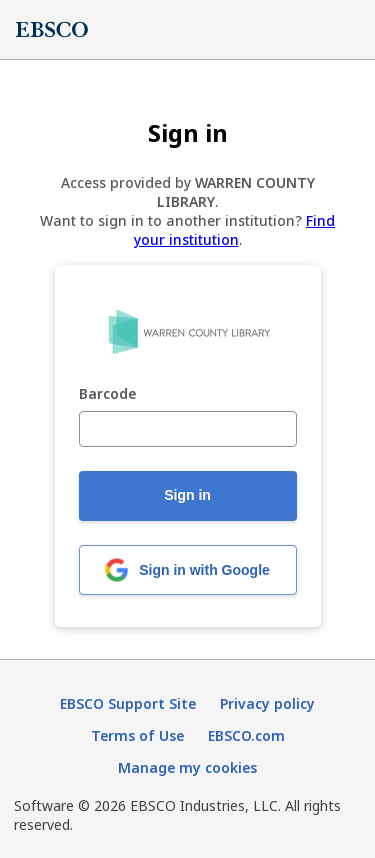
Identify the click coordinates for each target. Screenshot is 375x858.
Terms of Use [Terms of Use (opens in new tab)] (137, 735)
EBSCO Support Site (128, 703)
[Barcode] (188, 429)
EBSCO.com (246, 735)
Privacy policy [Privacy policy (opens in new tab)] (267, 703)
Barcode (107, 394)
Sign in (187, 495)
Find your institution (235, 230)
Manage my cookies (187, 767)
